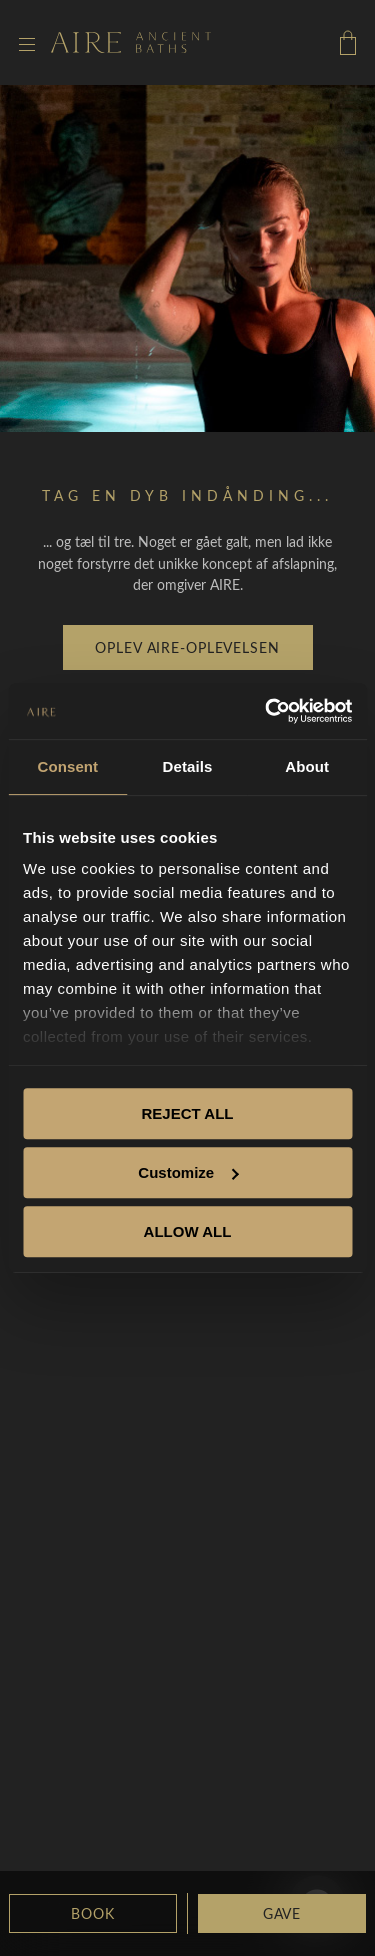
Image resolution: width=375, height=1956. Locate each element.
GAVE (282, 1913)
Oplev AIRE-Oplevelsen (187, 647)
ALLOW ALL (188, 1231)
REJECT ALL (188, 1113)
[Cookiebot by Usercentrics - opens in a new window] (267, 711)
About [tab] (307, 766)
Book (92, 1913)
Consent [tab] (67, 766)
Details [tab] (188, 766)
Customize (188, 1172)
